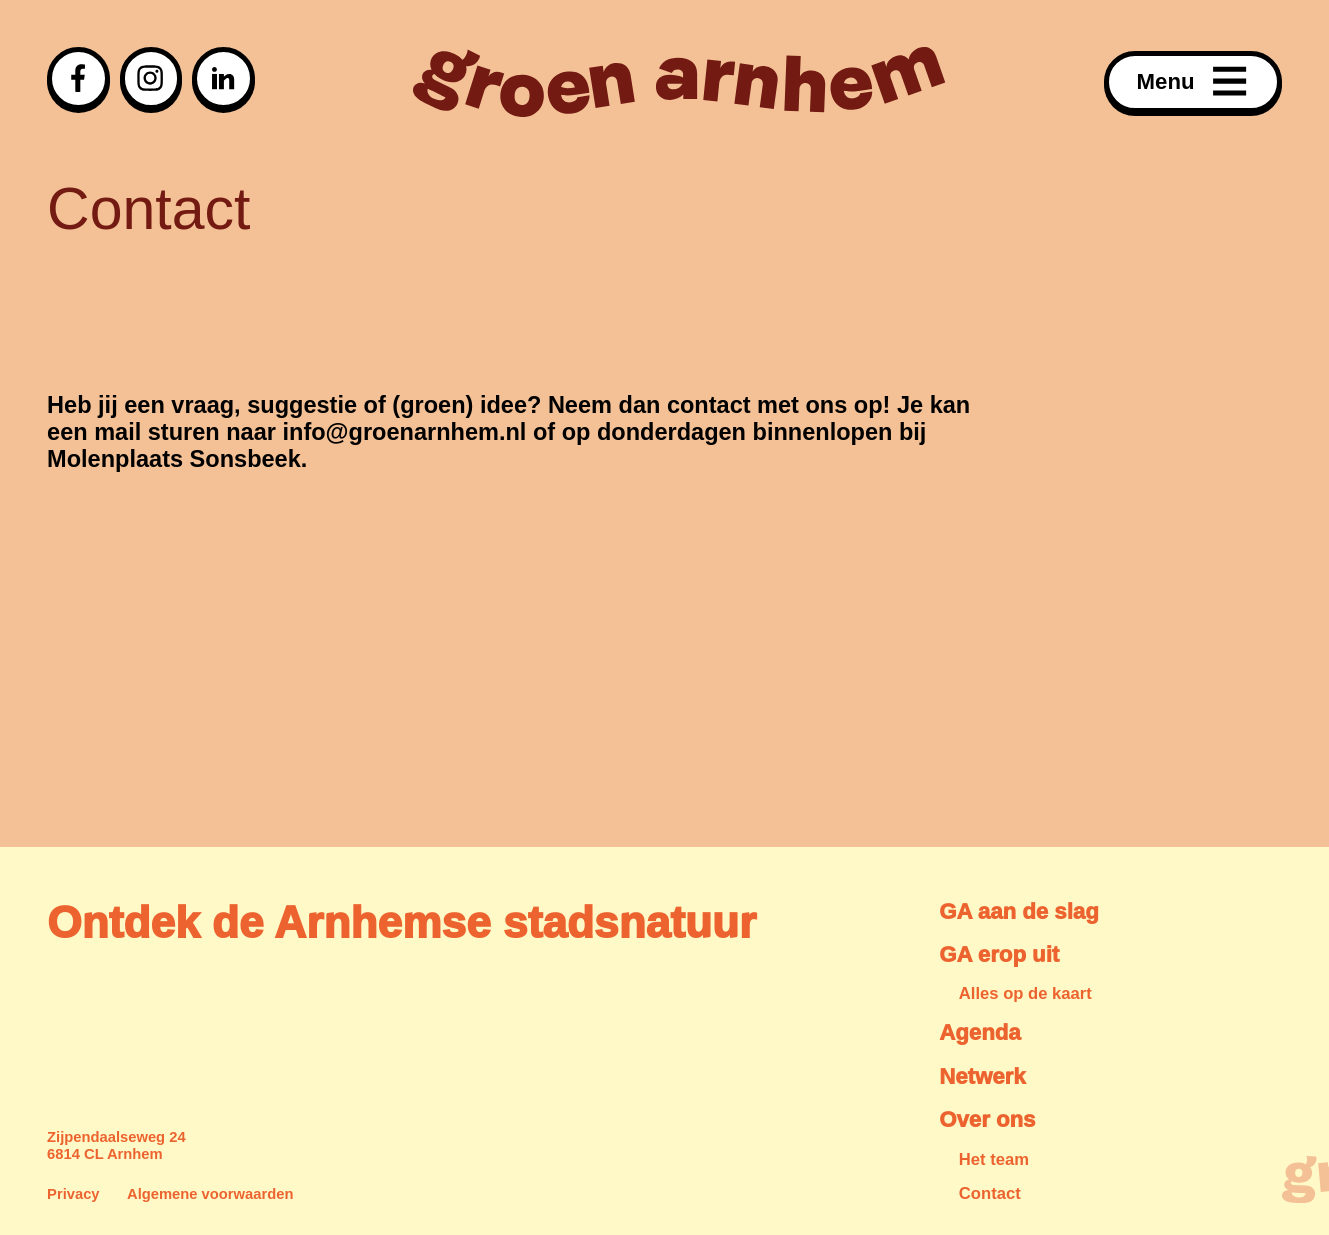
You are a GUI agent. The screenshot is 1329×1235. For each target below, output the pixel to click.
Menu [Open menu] (1193, 81)
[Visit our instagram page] (151, 78)
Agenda (979, 1032)
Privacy (73, 1194)
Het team (994, 1159)
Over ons (987, 1119)
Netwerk (982, 1076)
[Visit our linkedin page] (223, 78)
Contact (990, 1193)
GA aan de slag (1018, 911)
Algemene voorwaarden (210, 1194)
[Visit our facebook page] (78, 78)
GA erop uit (999, 954)
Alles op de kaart (1025, 993)
